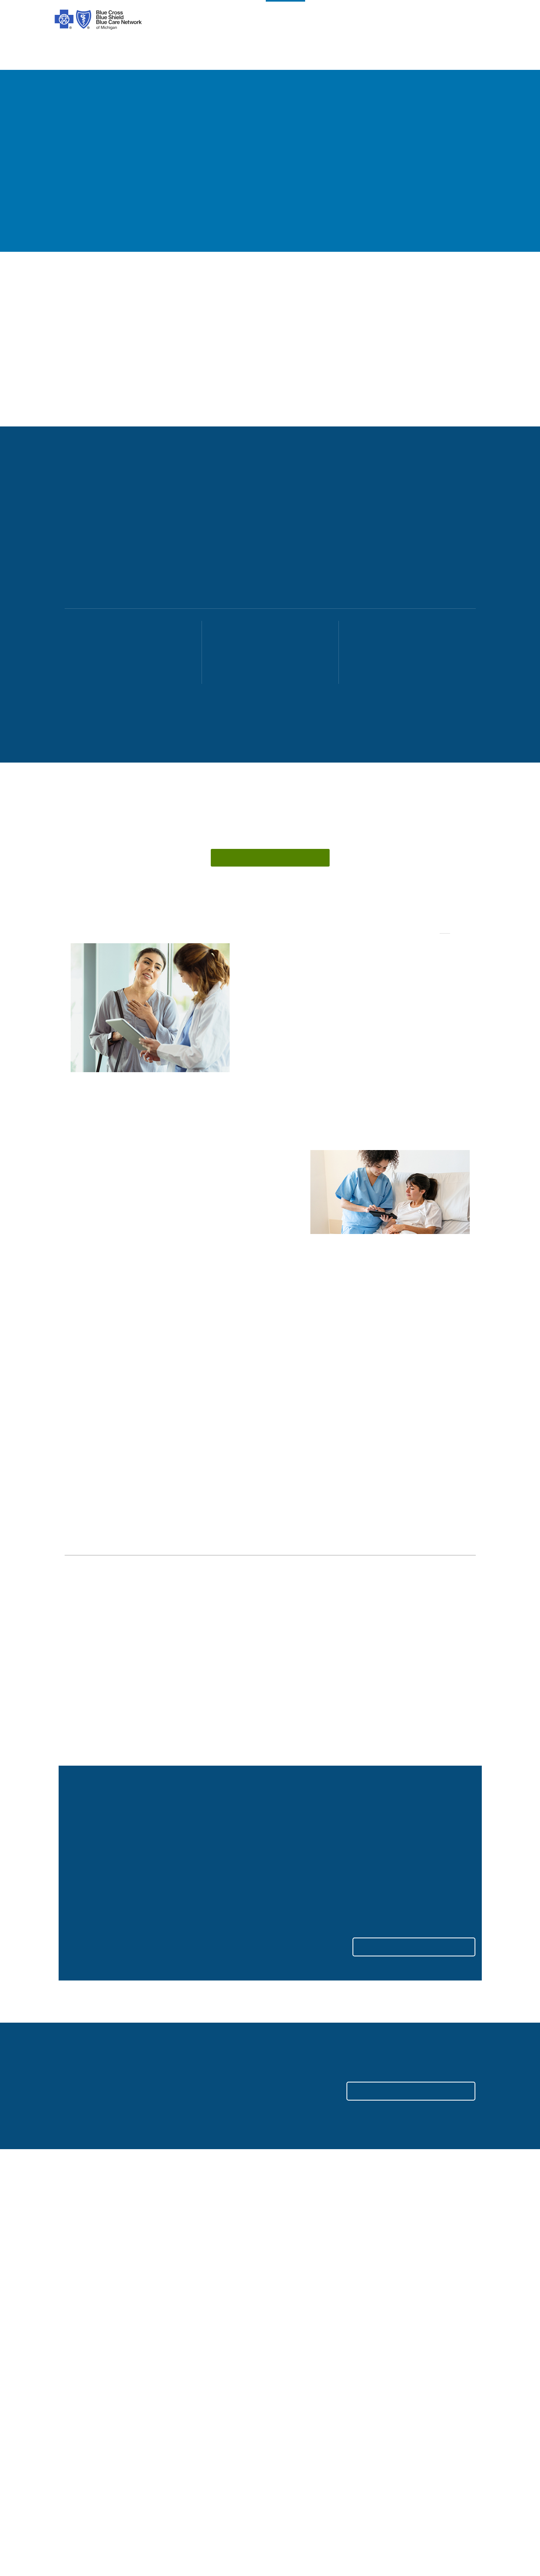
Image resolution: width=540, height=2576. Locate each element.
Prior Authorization (196, 2388)
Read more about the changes (256, 1821)
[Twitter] (137, 2301)
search (433, 20)
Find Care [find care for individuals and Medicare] (288, 2352)
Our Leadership (86, 2364)
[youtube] (180, 2301)
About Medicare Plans (201, 2376)
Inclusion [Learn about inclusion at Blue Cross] (77, 2388)
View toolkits (373, 1810)
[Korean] (252, 2494)
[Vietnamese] (197, 2494)
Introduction (82, 2340)
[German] (327, 2494)
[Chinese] (125, 2494)
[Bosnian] (86, 2505)
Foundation (81, 2400)
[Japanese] (383, 2494)
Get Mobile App (297, 2411)
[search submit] (468, 2297)
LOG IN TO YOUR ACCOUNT (399, 2053)
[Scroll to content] (254, 732)
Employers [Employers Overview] (396, 2364)
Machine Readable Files (309, 2388)
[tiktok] (115, 2301)
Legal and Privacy (195, 2340)
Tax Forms (185, 2435)
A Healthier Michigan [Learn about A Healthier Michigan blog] (410, 2411)
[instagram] (94, 2301)
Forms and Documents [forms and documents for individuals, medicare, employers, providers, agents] (307, 2376)
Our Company (84, 2352)
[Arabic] (103, 2494)
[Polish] (299, 2494)
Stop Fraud (185, 2423)
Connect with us (249, 860)
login (470, 20)
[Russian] (413, 2494)
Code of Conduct (193, 2352)
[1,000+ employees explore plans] (400, 653)
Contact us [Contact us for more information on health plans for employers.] (372, 2197)
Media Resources (405, 2435)
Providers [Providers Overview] (394, 2376)
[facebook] (72, 2301)
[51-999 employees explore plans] (264, 653)
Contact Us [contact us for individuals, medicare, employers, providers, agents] (290, 2340)
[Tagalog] (124, 2505)
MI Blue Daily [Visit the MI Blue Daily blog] (399, 2423)
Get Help (287, 2364)
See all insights (448, 1579)
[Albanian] (227, 2494)
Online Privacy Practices (204, 2411)
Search (389, 2297)
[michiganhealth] (202, 2301)
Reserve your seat (98, 1799)
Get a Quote (292, 2423)
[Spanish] (76, 2494)
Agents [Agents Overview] (391, 2388)
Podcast (287, 2400)
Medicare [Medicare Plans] (394, 2352)
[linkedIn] (159, 2301)
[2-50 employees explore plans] (127, 653)
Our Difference (85, 2376)
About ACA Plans (194, 2364)
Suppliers (394, 2400)
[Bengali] (276, 2494)
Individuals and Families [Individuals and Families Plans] (415, 2340)
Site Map (393, 2447)
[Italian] (356, 2494)
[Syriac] (157, 2494)
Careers (75, 2411)
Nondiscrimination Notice (206, 2400)
